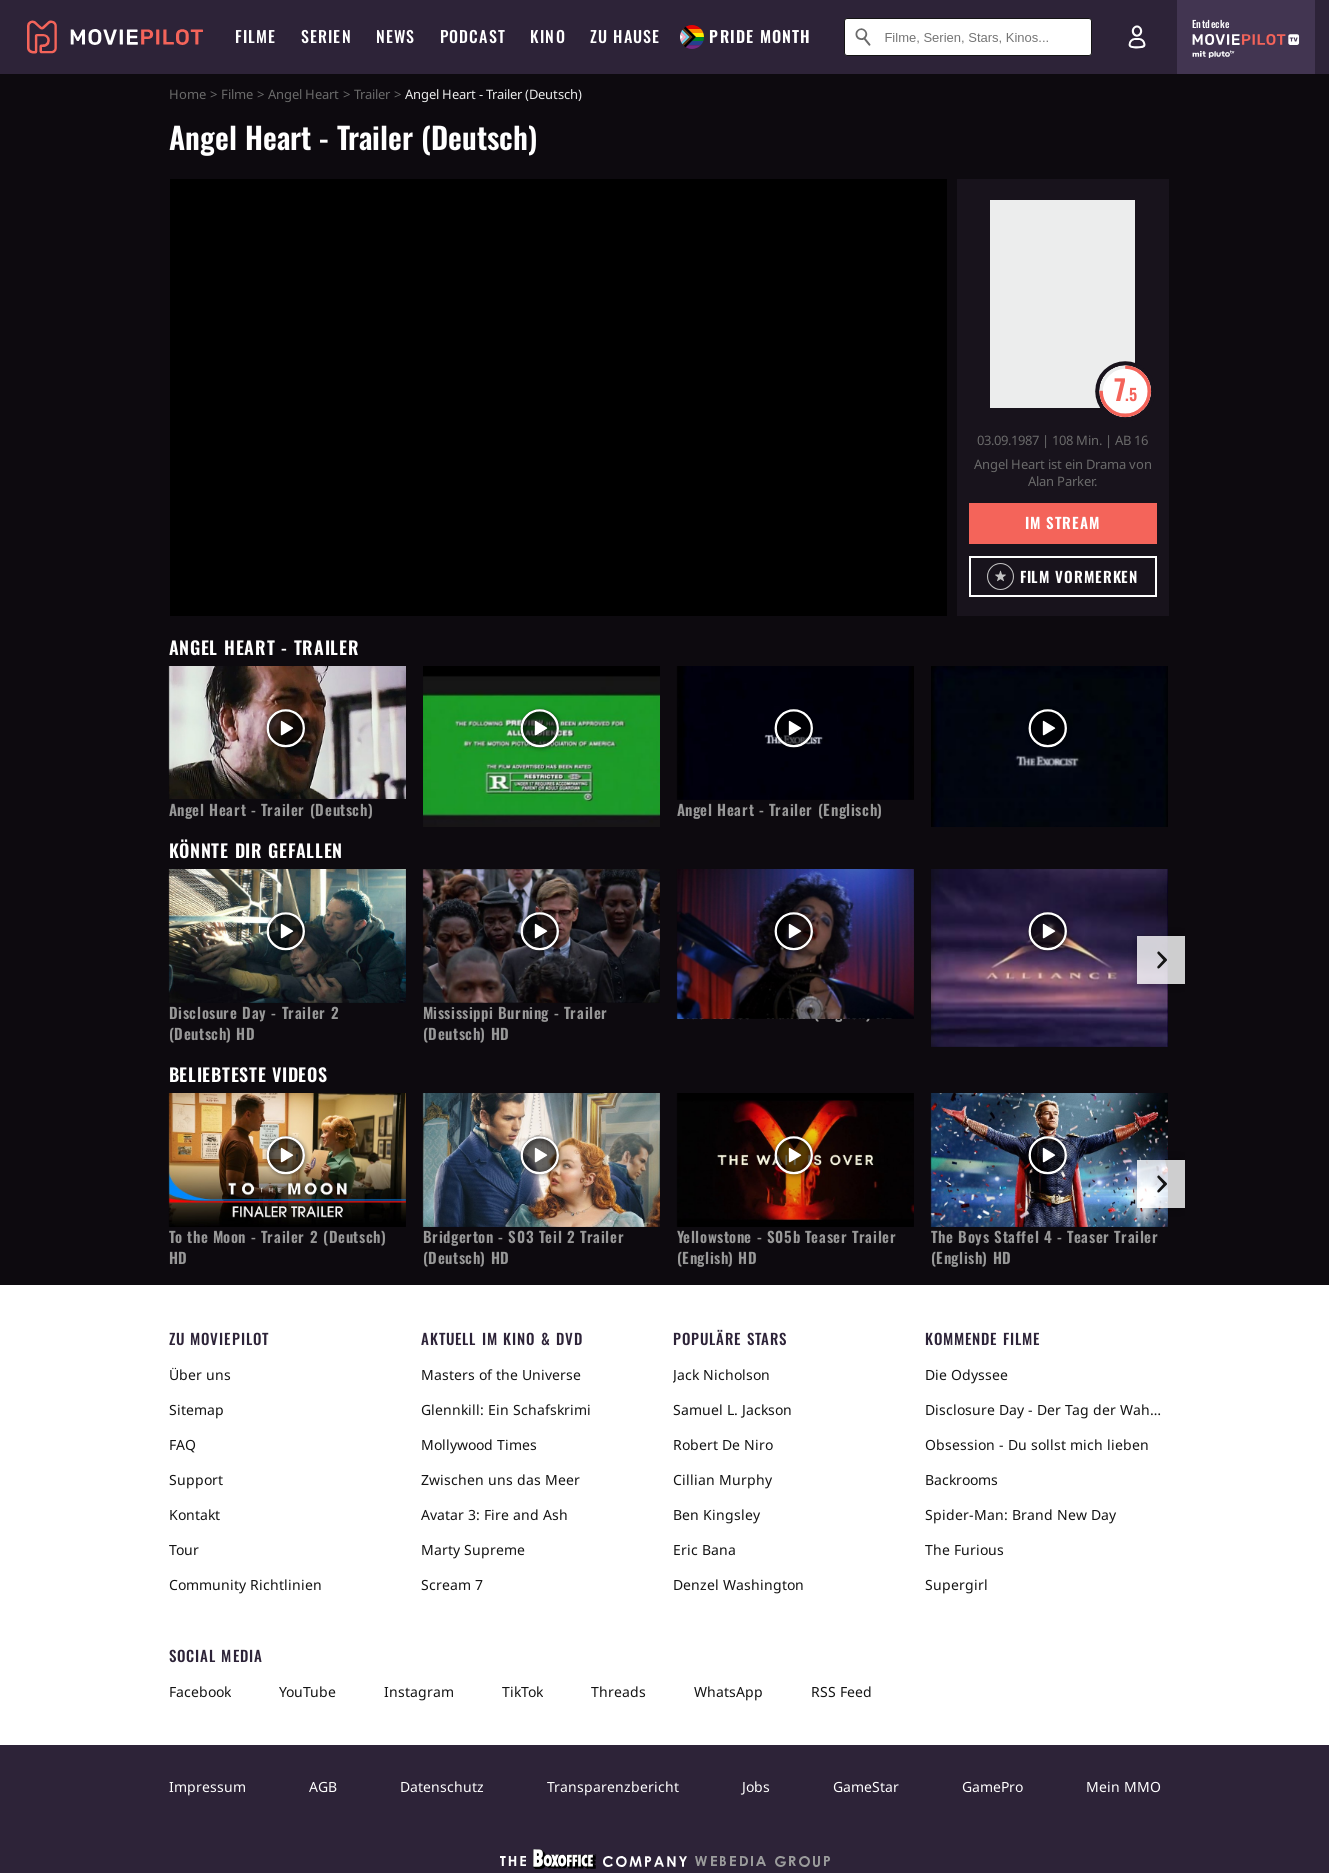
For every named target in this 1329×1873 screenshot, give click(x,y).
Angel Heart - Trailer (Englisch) (780, 809)
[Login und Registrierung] (1137, 37)
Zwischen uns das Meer (500, 1479)
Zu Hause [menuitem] (625, 36)
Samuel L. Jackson (732, 1409)
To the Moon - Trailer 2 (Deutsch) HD (278, 1247)
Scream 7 (452, 1584)
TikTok (522, 1691)
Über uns (200, 1374)
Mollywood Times (479, 1444)
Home (187, 94)
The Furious (964, 1549)
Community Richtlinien (245, 1584)
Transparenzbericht (613, 1786)
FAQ (182, 1444)
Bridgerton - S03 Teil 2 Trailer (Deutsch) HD (524, 1247)
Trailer (372, 94)
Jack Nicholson (721, 1374)
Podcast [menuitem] (473, 36)
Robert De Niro (723, 1444)
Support (196, 1479)
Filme (237, 94)
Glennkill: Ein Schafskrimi (506, 1409)
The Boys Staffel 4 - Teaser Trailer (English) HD (1045, 1247)
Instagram (419, 1691)
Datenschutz (442, 1786)
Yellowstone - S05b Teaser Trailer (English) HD (787, 1247)
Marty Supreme (473, 1549)
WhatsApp (728, 1691)
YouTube (307, 1691)
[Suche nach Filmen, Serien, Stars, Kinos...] (967, 37)
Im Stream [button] (1062, 522)
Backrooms (961, 1479)
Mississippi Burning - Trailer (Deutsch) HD (515, 1023)
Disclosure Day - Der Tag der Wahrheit (1043, 1409)
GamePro (992, 1786)
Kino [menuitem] (548, 36)
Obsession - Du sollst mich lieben (1037, 1444)
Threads (618, 1691)
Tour (184, 1549)
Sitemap (196, 1409)
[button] (1063, 576)
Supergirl (956, 1584)
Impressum (207, 1786)
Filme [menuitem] (256, 36)
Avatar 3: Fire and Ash (494, 1514)
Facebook (200, 1691)
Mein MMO (1123, 1786)
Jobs (756, 1786)
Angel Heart (303, 94)
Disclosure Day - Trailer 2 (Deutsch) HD (254, 1023)
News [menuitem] (396, 36)
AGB (323, 1786)
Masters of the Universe (501, 1374)
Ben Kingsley (716, 1514)
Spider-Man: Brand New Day (1020, 1514)
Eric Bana (704, 1549)
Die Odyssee (966, 1374)
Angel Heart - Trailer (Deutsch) (271, 809)
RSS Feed (841, 1691)
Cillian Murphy (722, 1479)
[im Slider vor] (1161, 960)
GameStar (866, 1786)
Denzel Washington (738, 1584)
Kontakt (194, 1514)
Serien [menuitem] (326, 36)
